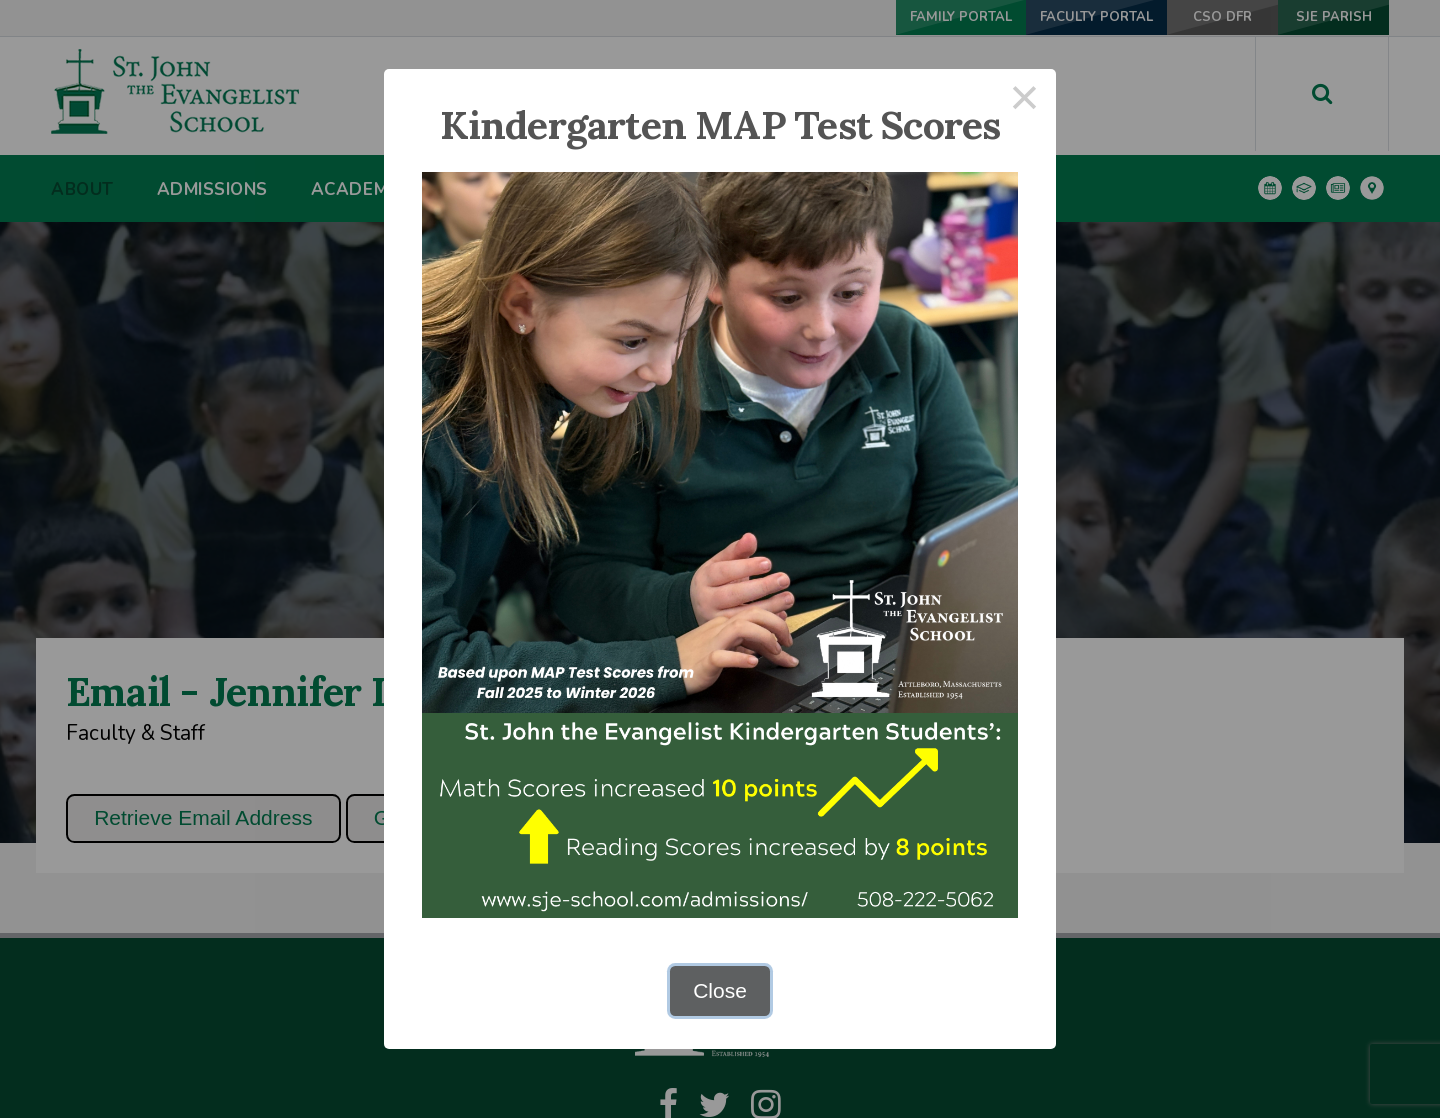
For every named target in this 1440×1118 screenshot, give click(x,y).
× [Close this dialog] (1025, 100)
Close (720, 990)
